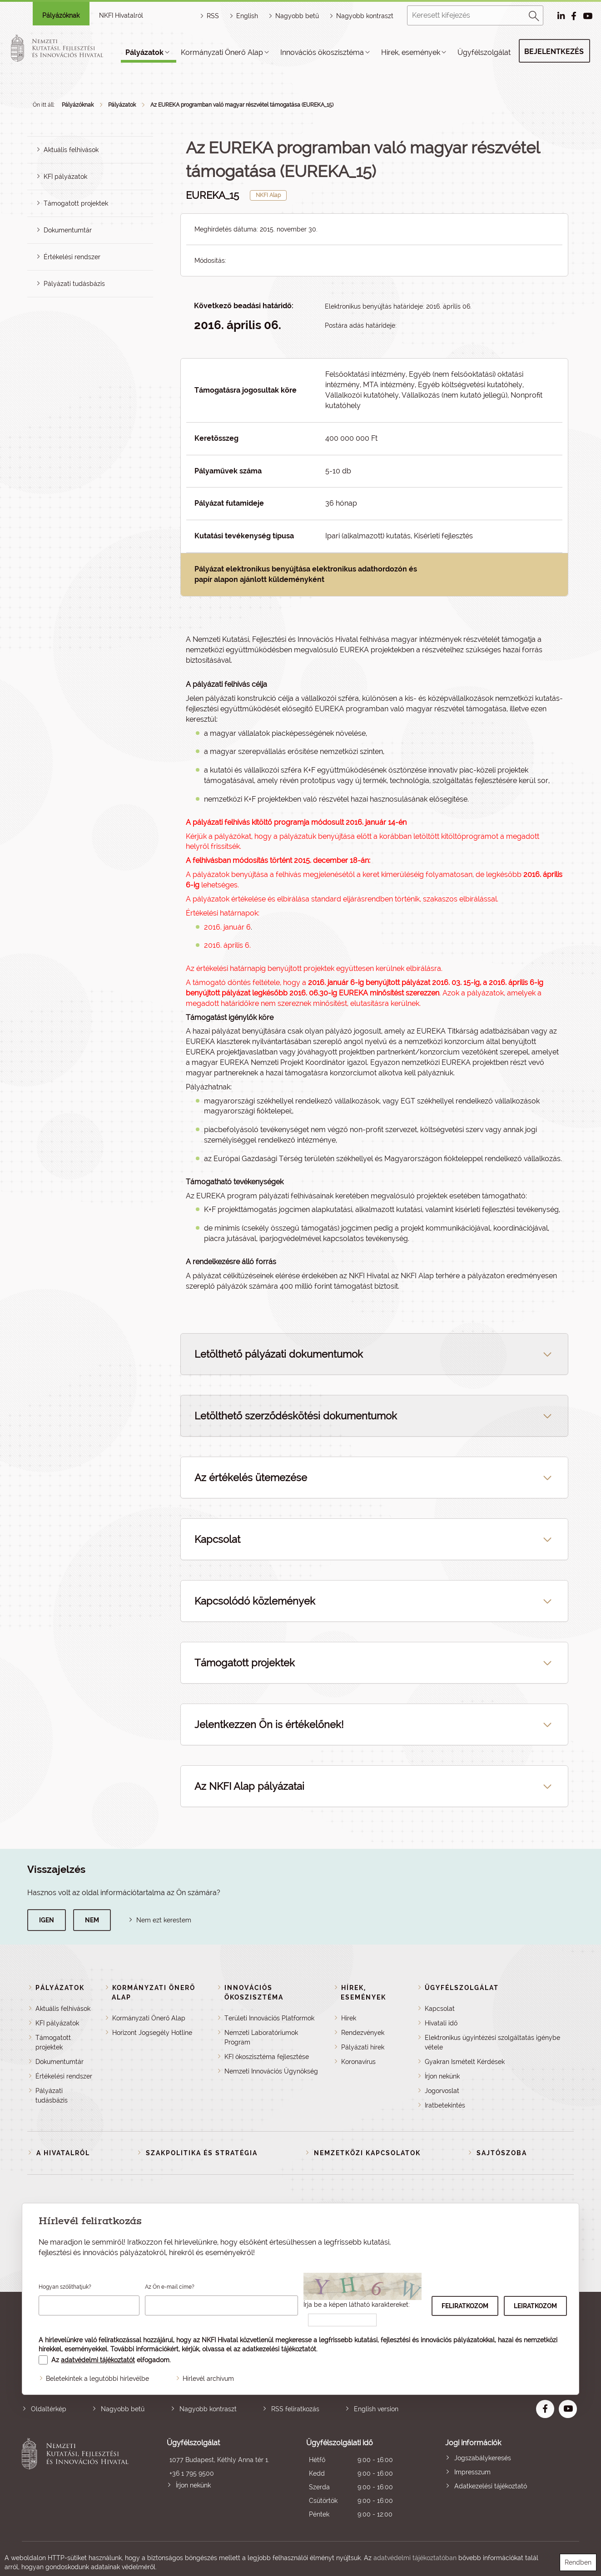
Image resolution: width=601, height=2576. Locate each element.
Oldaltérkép (48, 2409)
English (247, 16)
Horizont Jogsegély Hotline (152, 2032)
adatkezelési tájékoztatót (279, 2349)
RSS (213, 16)
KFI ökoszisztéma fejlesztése (266, 2056)
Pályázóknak (60, 15)
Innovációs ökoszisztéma (322, 52)
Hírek (348, 2018)
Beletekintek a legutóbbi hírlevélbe (97, 2378)
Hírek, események (410, 52)
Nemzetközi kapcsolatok (367, 2153)
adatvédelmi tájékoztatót (98, 2360)
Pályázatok (144, 52)
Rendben (578, 2562)
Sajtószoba (502, 2153)
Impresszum (472, 2472)
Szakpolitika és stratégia (202, 2153)
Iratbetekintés (445, 2105)
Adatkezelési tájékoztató (490, 2486)
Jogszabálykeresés (482, 2458)
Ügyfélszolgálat (484, 52)
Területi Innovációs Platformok (269, 2018)
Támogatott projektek (76, 203)
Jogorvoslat (442, 2090)
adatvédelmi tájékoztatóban (415, 2557)
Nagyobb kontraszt (364, 16)
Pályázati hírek (362, 2047)
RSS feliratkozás (295, 2409)
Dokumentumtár (68, 230)
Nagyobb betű (122, 2409)
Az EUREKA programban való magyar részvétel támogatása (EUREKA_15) (241, 105)
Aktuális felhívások (71, 149)
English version (376, 2409)
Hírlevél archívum (208, 2378)
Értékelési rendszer (72, 257)
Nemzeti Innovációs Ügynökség (271, 2071)
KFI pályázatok (65, 176)
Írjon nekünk (442, 2076)
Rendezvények (362, 2032)
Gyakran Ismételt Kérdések (465, 2061)
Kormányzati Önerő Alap (222, 52)
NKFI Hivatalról (121, 15)
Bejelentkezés (554, 51)
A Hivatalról (63, 2153)
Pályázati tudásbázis (74, 283)
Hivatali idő (441, 2023)
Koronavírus (358, 2061)
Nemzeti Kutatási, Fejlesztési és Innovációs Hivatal (77, 2479)
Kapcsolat (440, 2008)
